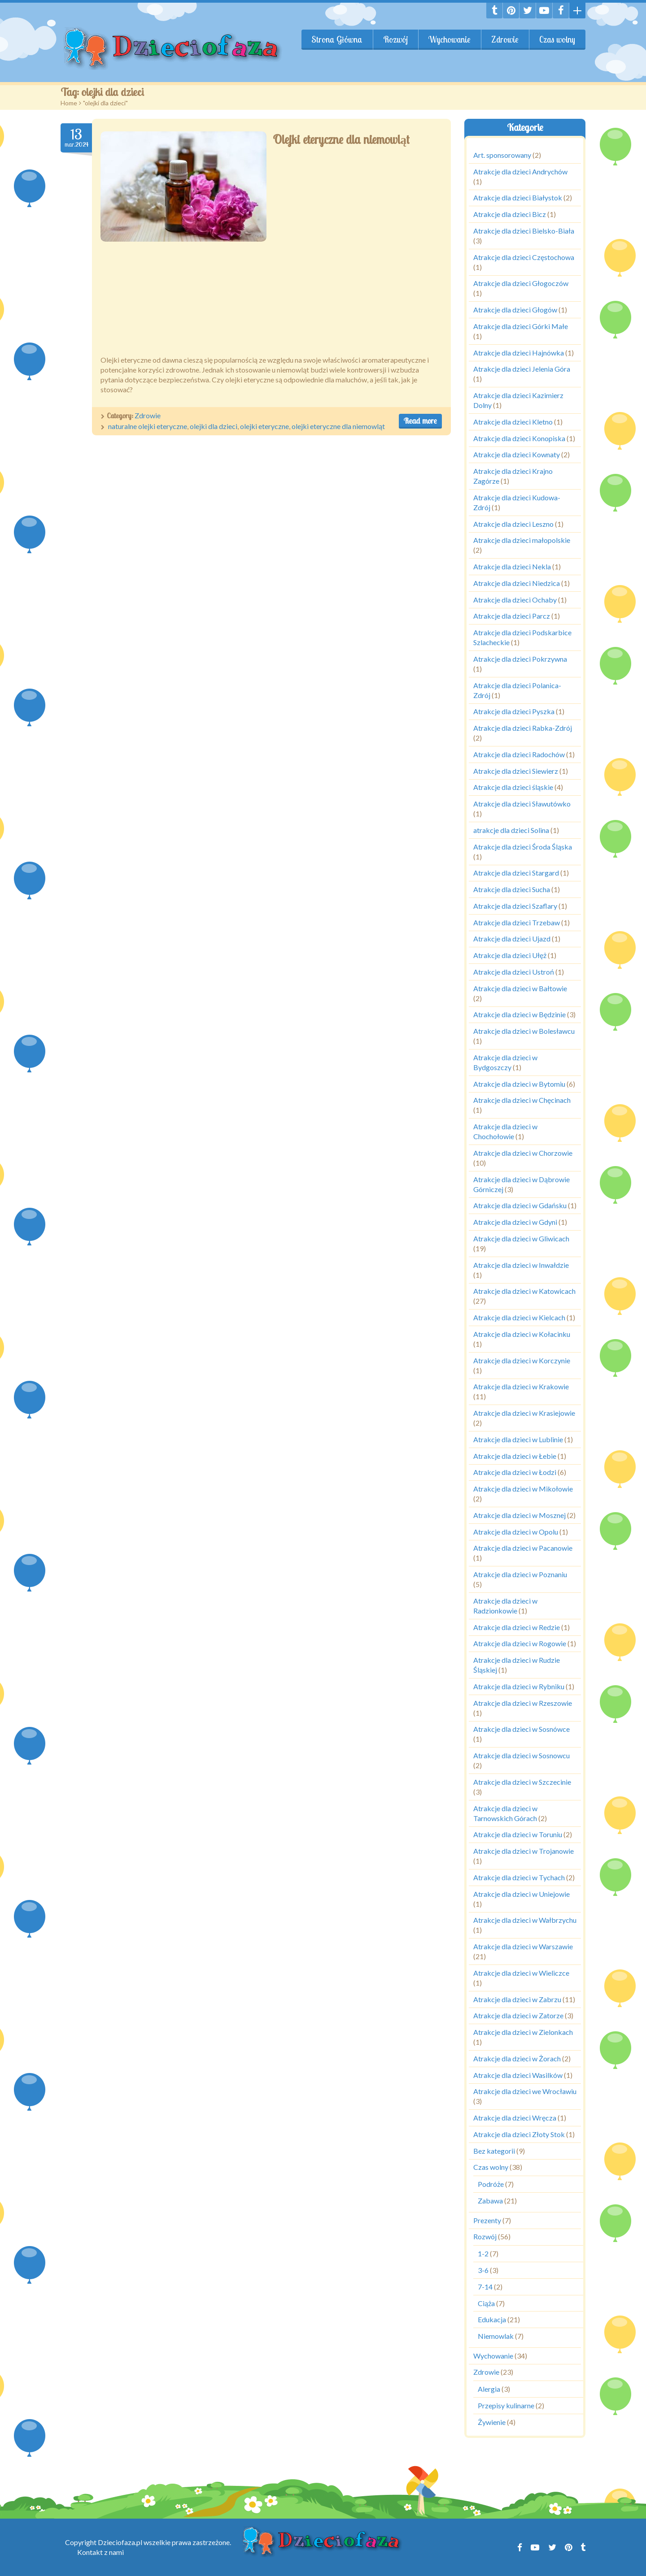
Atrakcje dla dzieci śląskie (513, 787)
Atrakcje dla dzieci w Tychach (519, 1877)
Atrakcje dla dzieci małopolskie (521, 540)
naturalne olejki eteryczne (147, 426)
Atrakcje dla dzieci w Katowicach (524, 1291)
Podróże (491, 2184)
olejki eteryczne (264, 426)
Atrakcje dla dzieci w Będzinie (519, 1014)
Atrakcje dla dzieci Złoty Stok (519, 2134)
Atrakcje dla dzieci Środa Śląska (522, 846)
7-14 (485, 2286)
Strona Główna (336, 39)
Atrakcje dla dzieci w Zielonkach (523, 2032)
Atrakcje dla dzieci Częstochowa (523, 257)
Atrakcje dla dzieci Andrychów (520, 171)
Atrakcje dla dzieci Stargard (516, 872)
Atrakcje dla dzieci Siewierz (515, 771)
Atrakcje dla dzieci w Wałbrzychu (524, 1920)
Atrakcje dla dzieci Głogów (515, 309)
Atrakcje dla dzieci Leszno (513, 524)
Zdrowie (505, 39)
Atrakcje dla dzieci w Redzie (516, 1627)
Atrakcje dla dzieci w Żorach (517, 2058)
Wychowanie (449, 39)
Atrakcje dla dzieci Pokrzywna (520, 659)
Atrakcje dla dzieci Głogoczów (520, 283)
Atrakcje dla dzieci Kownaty (516, 454)
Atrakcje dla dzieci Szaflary (515, 906)
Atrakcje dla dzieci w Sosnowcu (521, 1755)
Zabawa (490, 2200)
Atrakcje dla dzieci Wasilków (518, 2075)
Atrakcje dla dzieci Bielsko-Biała (523, 230)
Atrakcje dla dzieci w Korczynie (521, 1360)
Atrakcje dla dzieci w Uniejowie (521, 1894)
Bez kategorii (494, 2151)
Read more (420, 421)
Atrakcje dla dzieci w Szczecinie (522, 1782)
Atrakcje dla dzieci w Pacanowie (522, 1548)
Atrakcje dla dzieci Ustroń (513, 971)
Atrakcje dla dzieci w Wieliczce (521, 1973)
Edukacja (492, 2319)
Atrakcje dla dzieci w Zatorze (518, 2015)
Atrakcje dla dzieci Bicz (509, 214)
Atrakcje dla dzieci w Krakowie (521, 1386)
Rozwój (395, 39)
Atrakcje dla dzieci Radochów (519, 754)
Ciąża (486, 2303)
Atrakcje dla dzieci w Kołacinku (521, 1334)
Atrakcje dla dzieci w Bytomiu (519, 1084)
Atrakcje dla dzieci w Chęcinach (522, 1100)
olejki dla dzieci (213, 426)
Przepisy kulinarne (506, 2405)
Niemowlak (496, 2336)
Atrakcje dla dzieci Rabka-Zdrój (522, 728)
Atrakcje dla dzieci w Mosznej (519, 1515)
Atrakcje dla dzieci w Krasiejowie (524, 1413)
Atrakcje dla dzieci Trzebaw (516, 922)
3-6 (483, 2270)
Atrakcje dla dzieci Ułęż (509, 955)
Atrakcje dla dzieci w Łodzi (514, 1472)
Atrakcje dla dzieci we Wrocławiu (524, 2091)
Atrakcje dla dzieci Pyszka (513, 711)
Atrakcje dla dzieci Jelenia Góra (521, 368)
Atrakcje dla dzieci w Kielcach (519, 1317)
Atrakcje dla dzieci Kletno (513, 421)
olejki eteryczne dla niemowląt (338, 426)
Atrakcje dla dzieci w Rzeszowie (522, 1703)
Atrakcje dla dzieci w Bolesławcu (524, 1031)
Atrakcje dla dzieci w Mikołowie (523, 1488)
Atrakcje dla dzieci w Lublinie (518, 1439)
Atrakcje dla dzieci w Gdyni (515, 1222)
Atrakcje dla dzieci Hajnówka (518, 352)
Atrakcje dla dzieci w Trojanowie (523, 1851)
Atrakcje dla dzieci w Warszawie (523, 1946)
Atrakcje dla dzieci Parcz (511, 615)
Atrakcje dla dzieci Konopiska (519, 438)
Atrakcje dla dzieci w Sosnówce (521, 1729)
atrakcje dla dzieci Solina (511, 830)
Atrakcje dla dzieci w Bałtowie (520, 988)
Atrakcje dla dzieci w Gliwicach (521, 1238)
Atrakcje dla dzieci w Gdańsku (520, 1205)
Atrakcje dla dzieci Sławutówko (522, 803)
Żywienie (492, 2422)
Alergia (489, 2389)
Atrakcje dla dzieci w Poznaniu (520, 1574)
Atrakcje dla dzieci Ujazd (511, 938)
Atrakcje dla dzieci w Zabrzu (517, 1999)
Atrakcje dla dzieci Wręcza (514, 2117)
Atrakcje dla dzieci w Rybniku (518, 1686)
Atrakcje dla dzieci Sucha (511, 889)
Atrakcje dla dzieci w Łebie (514, 1456)
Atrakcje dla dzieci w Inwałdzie (521, 1265)
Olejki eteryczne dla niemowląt (341, 139)
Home (69, 103)
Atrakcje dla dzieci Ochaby (515, 599)
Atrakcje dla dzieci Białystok (517, 197)
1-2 (483, 2253)
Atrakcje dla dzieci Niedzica (516, 583)
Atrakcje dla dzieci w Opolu (515, 1531)
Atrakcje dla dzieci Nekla (512, 566)
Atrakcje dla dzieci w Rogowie (519, 1643)
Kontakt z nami (100, 2552)
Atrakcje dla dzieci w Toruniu (517, 1834)
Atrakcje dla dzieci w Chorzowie (522, 1153)
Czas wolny (557, 39)
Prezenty (487, 2220)
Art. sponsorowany (502, 155)
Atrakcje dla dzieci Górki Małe (520, 326)
